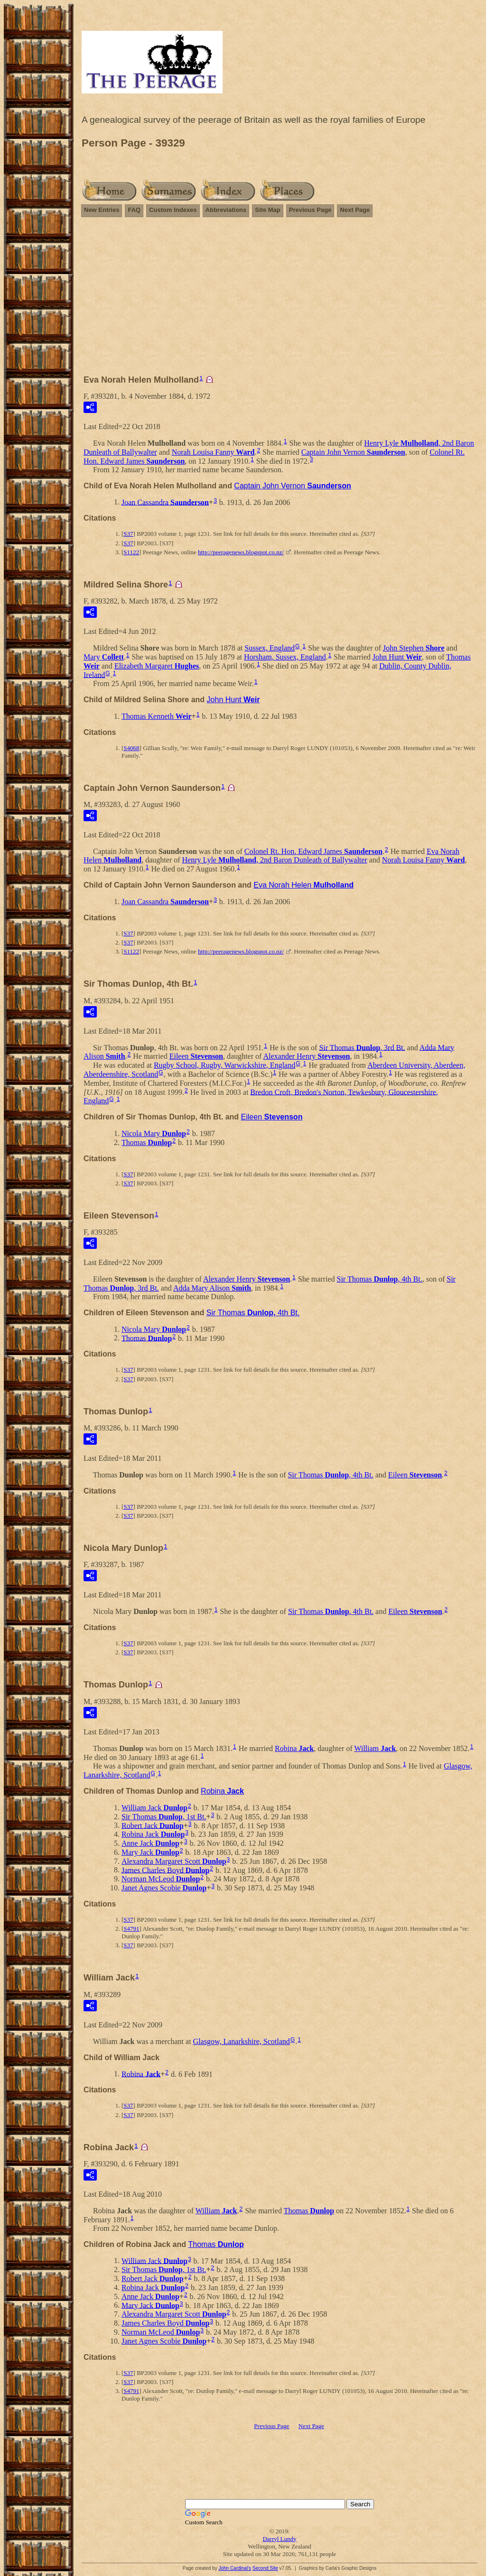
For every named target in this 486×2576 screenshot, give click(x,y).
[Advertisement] (280, 300)
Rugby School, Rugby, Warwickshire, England (224, 1065)
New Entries (101, 209)
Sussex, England (269, 648)
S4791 (131, 1928)
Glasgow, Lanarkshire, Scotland (241, 2041)
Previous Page (310, 209)
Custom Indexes (172, 209)
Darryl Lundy (279, 2538)
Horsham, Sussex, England (285, 657)
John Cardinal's (234, 2568)
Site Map (267, 209)
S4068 (131, 748)
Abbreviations (226, 209)
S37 (128, 533)
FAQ (134, 209)
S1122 (131, 552)
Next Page (355, 209)
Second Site (265, 2568)
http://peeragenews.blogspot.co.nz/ (241, 552)
